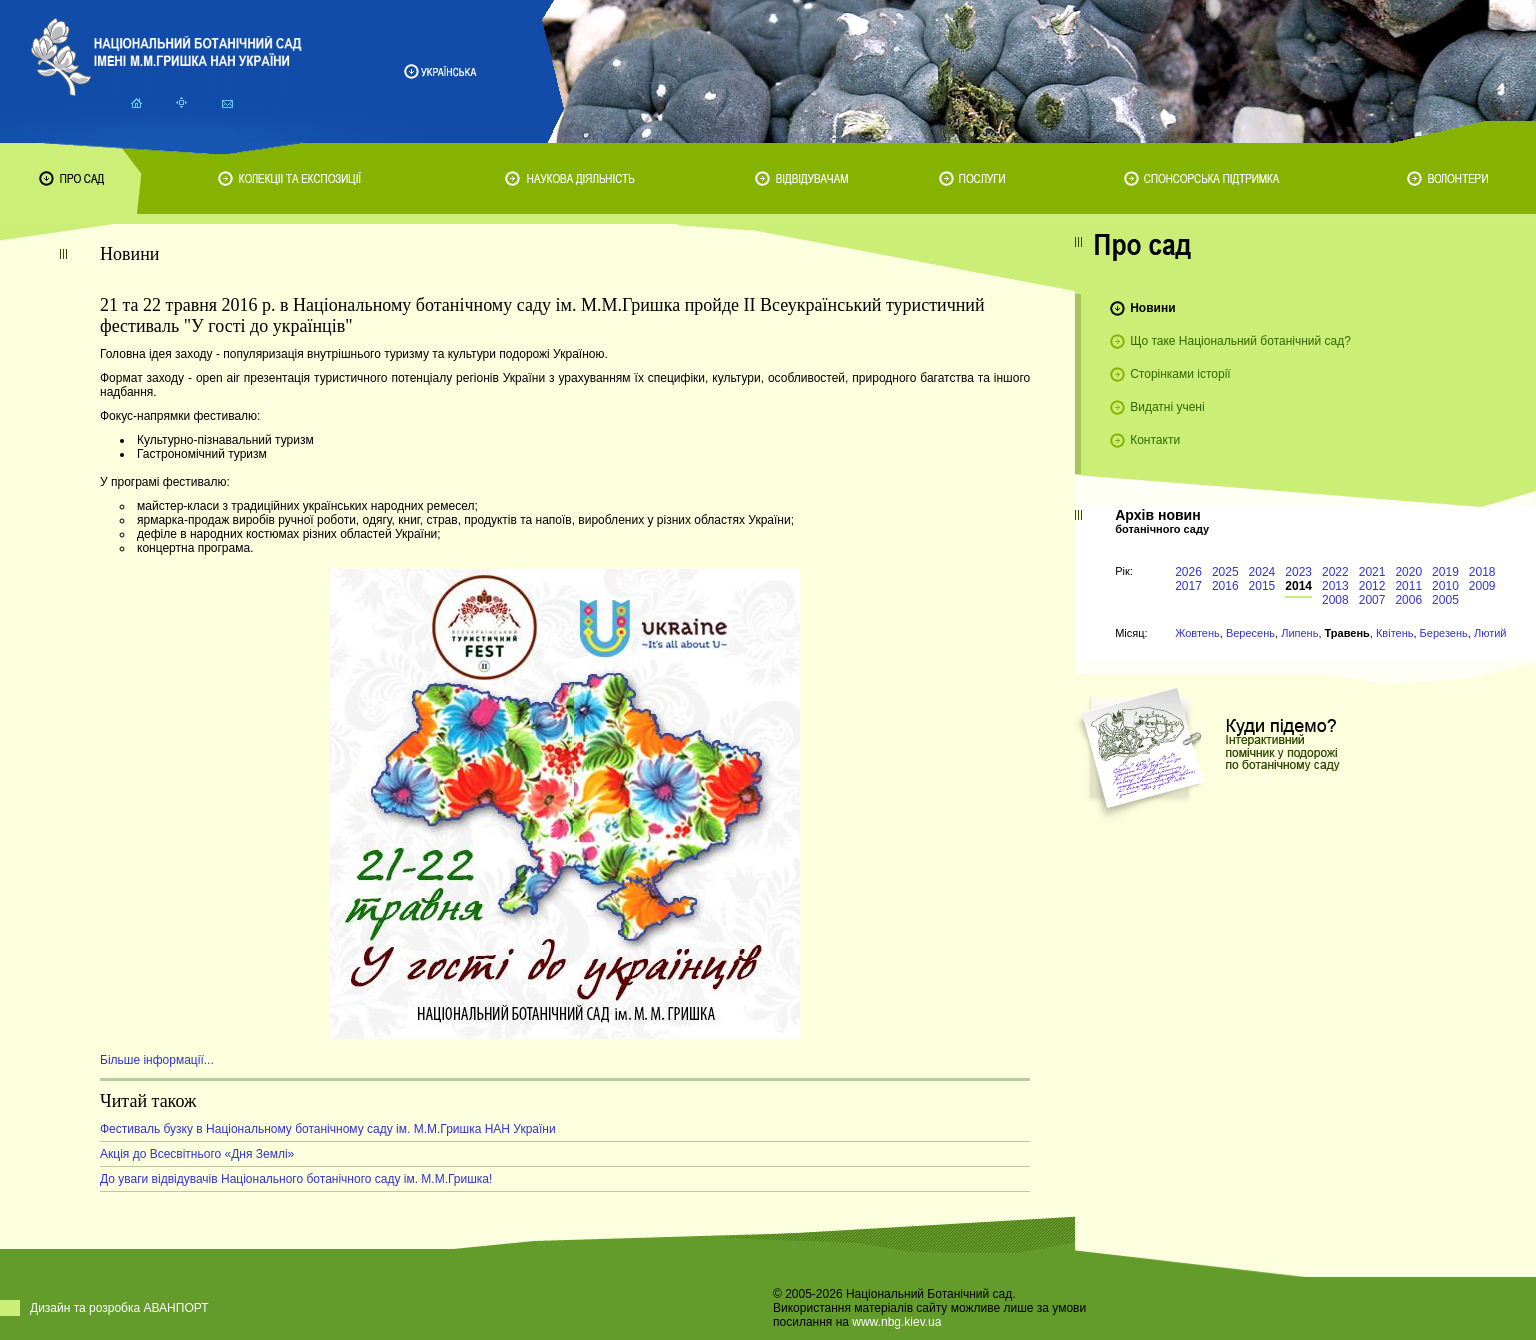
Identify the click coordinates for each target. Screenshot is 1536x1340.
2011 (1408, 586)
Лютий (1490, 633)
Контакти (1155, 440)
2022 (1335, 572)
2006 (1408, 600)
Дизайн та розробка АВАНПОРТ (119, 1308)
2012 (1372, 586)
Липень (1299, 633)
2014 (1298, 586)
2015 (1262, 586)
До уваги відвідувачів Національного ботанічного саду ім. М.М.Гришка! (296, 1179)
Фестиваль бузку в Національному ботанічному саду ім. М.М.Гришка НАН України (328, 1129)
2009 (1482, 586)
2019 (1445, 572)
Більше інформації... (157, 1060)
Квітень (1395, 633)
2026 (1188, 572)
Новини (1152, 308)
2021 (1372, 572)
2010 (1445, 586)
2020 (1408, 572)
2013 (1335, 586)
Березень (1444, 633)
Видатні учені (1167, 407)
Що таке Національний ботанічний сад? (1240, 341)
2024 (1262, 572)
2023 (1298, 572)
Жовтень (1197, 633)
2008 (1335, 600)
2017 (1188, 586)
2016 (1225, 586)
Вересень (1250, 633)
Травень (1347, 633)
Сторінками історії (1180, 374)
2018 (1482, 572)
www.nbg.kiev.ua (896, 1322)
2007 (1372, 600)
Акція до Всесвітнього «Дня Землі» (197, 1154)
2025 (1225, 572)
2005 (1445, 600)
